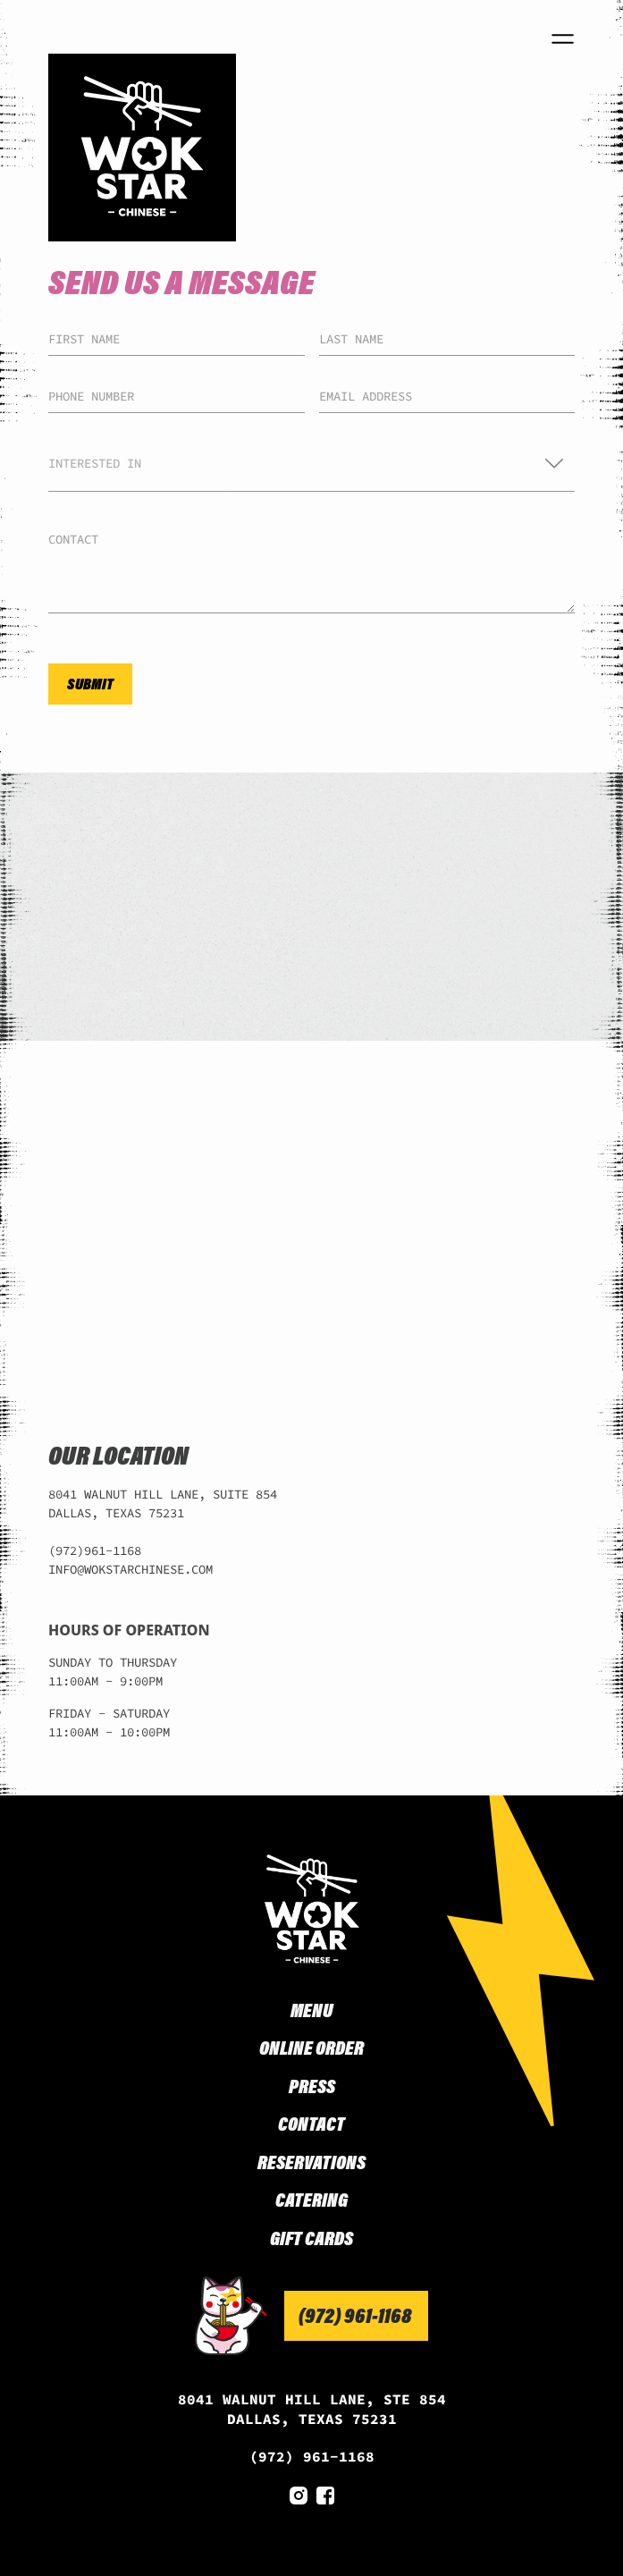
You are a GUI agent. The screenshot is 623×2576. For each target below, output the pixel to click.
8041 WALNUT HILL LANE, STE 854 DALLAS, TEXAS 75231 (312, 2409)
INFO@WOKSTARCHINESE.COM (130, 1569)
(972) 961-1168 (312, 2456)
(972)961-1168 (94, 1550)
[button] (311, 463)
